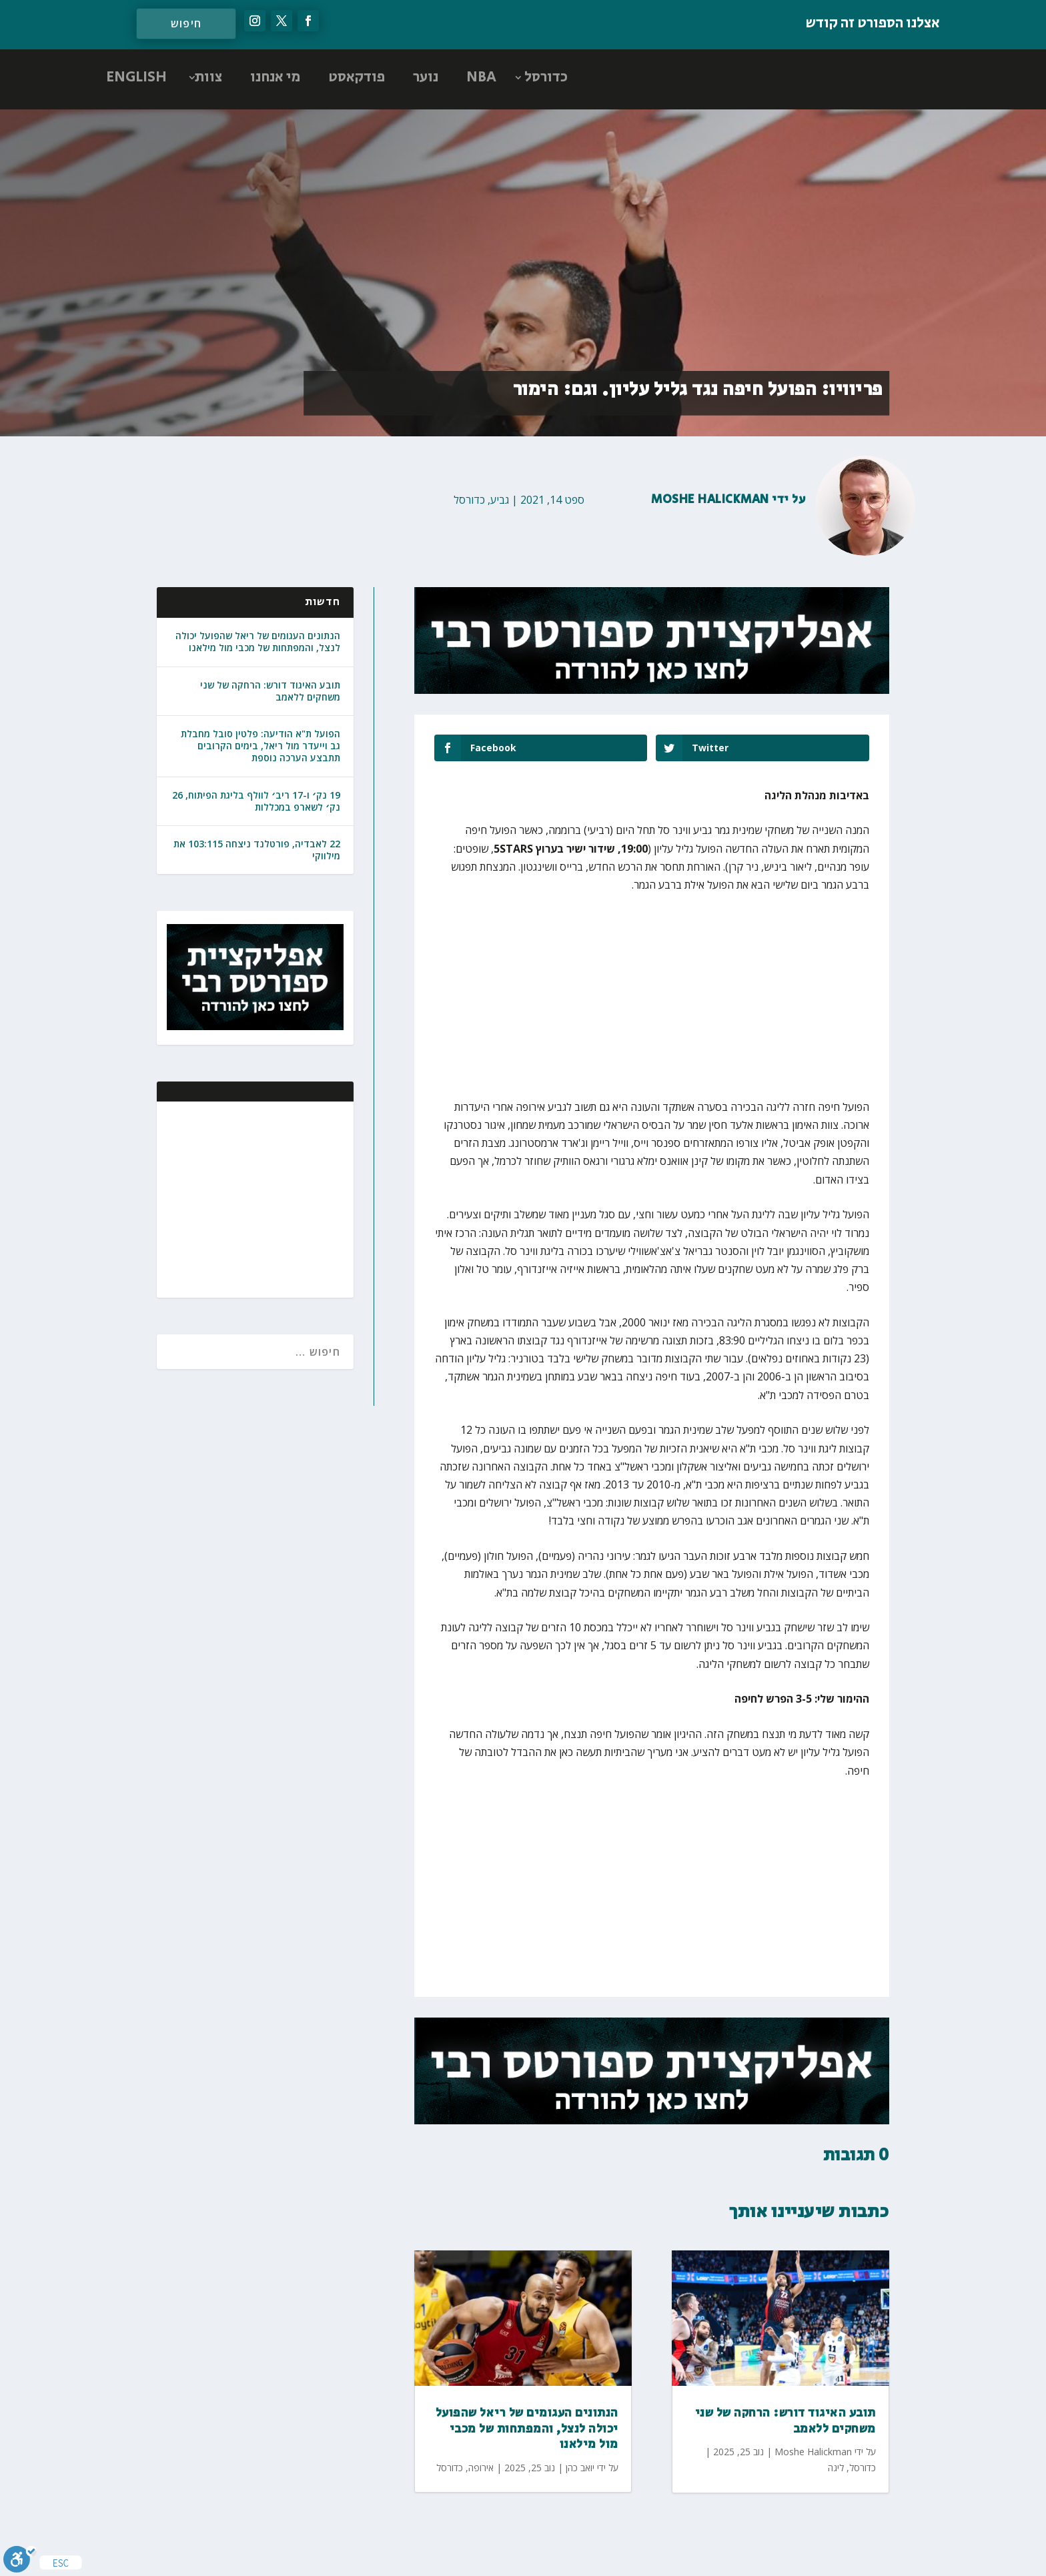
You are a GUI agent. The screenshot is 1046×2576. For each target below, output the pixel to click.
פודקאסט (356, 77)
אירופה (481, 2467)
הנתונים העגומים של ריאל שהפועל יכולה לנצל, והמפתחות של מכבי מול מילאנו (257, 641)
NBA (481, 77)
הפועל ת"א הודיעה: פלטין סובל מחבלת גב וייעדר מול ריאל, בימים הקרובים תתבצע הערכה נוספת (260, 745)
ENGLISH (136, 77)
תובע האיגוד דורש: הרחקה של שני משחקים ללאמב (270, 691)
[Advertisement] (256, 1198)
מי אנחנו (275, 77)
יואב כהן (580, 2467)
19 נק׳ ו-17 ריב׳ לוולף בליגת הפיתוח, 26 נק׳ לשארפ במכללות (256, 801)
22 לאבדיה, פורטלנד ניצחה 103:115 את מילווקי (256, 849)
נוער (425, 77)
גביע (499, 499)
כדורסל (546, 77)
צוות (208, 77)
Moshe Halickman (710, 499)
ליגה (836, 2467)
